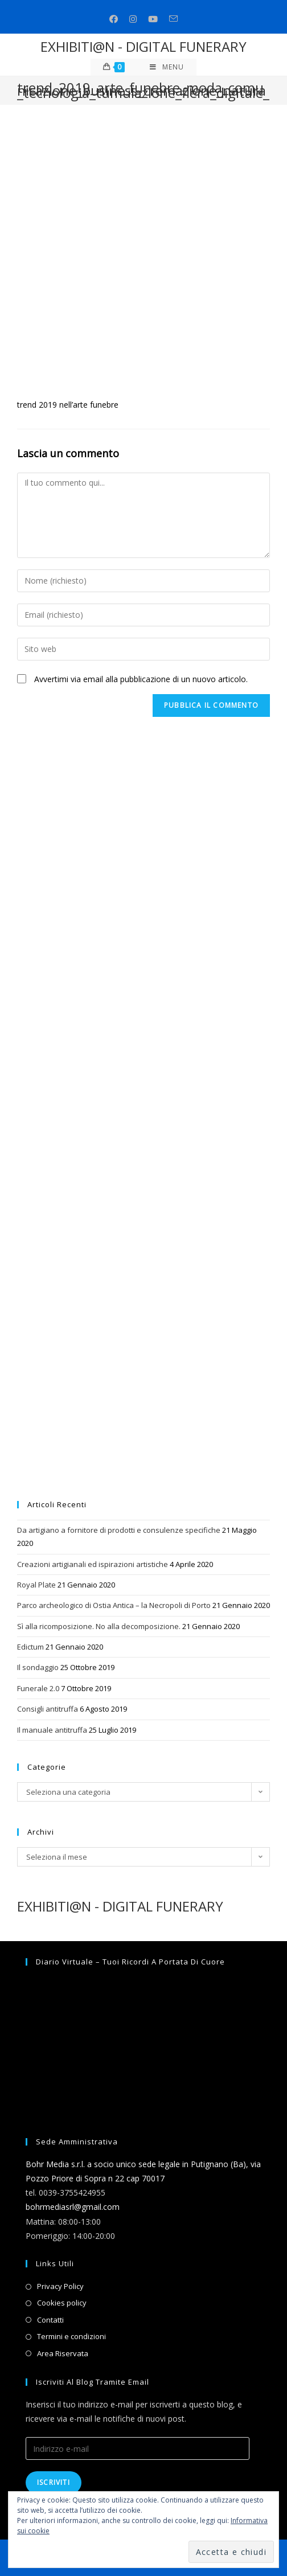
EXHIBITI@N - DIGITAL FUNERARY (143, 46)
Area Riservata (62, 2353)
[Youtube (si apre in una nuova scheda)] (152, 19)
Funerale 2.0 (38, 1688)
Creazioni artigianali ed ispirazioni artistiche (92, 1564)
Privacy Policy (60, 2286)
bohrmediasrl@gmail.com (73, 2206)
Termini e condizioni (71, 2336)
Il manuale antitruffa (52, 1730)
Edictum (30, 1647)
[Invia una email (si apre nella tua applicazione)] (173, 19)
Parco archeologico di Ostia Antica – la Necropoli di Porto (114, 1605)
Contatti (50, 2320)
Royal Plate (36, 1585)
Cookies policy (62, 2303)
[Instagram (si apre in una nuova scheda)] (133, 19)
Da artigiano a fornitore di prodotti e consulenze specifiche (118, 1530)
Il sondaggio (38, 1667)
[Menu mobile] (166, 67)
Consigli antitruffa (47, 1709)
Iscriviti (53, 2482)
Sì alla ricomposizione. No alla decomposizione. (99, 1626)
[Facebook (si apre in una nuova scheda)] (114, 19)
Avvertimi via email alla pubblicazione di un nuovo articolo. (141, 679)
